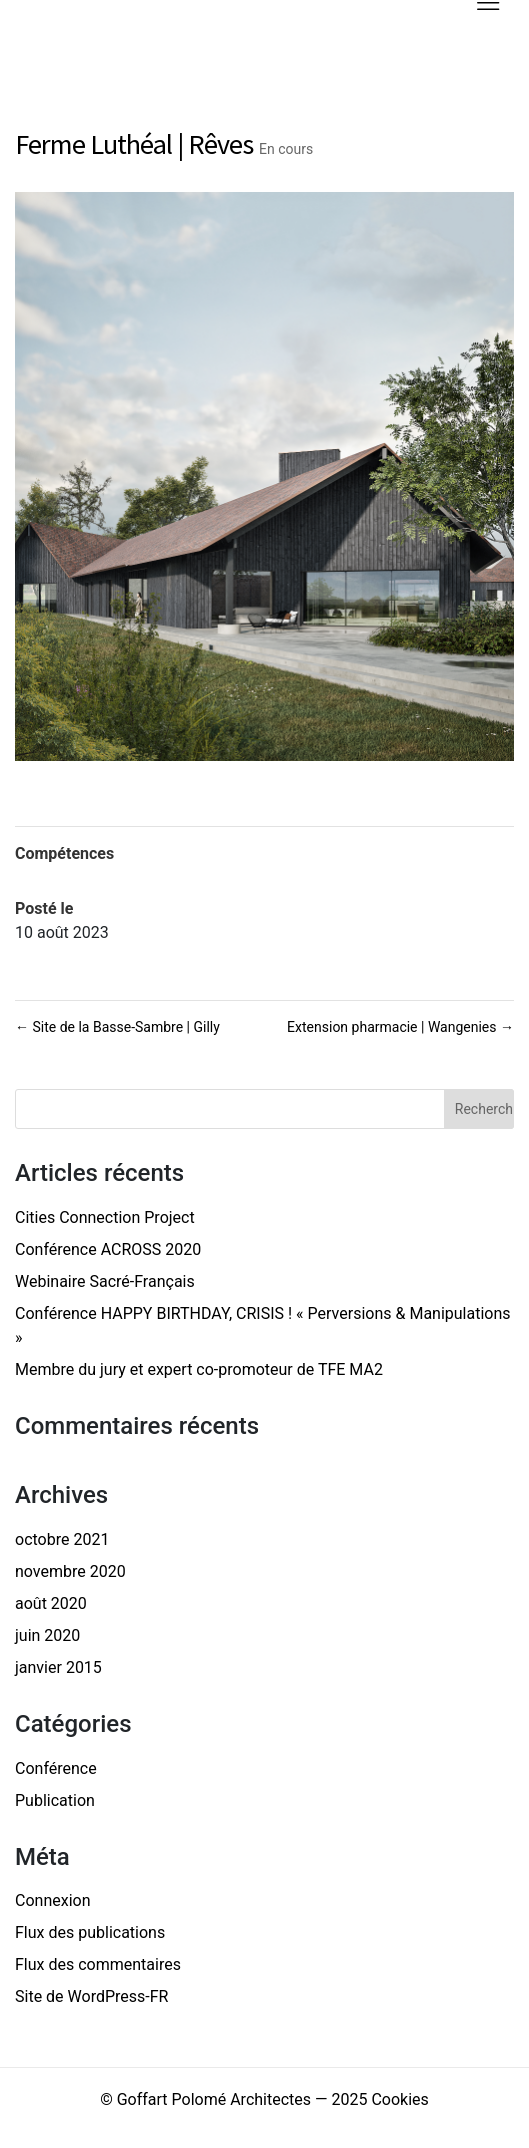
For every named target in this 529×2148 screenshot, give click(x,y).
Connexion (52, 1900)
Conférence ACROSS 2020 (108, 1249)
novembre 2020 (70, 1571)
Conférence (56, 1768)
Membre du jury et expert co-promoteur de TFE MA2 (199, 1369)
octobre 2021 (62, 1539)
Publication (55, 1800)
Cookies (399, 2099)
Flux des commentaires (98, 1964)
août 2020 (51, 1603)
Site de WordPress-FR (91, 1996)
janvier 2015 (58, 1667)
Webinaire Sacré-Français (105, 1281)
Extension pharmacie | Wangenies (400, 1027)
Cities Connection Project (105, 1217)
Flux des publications (90, 1932)
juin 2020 (47, 1635)
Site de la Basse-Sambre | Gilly (117, 1027)
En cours (286, 149)
